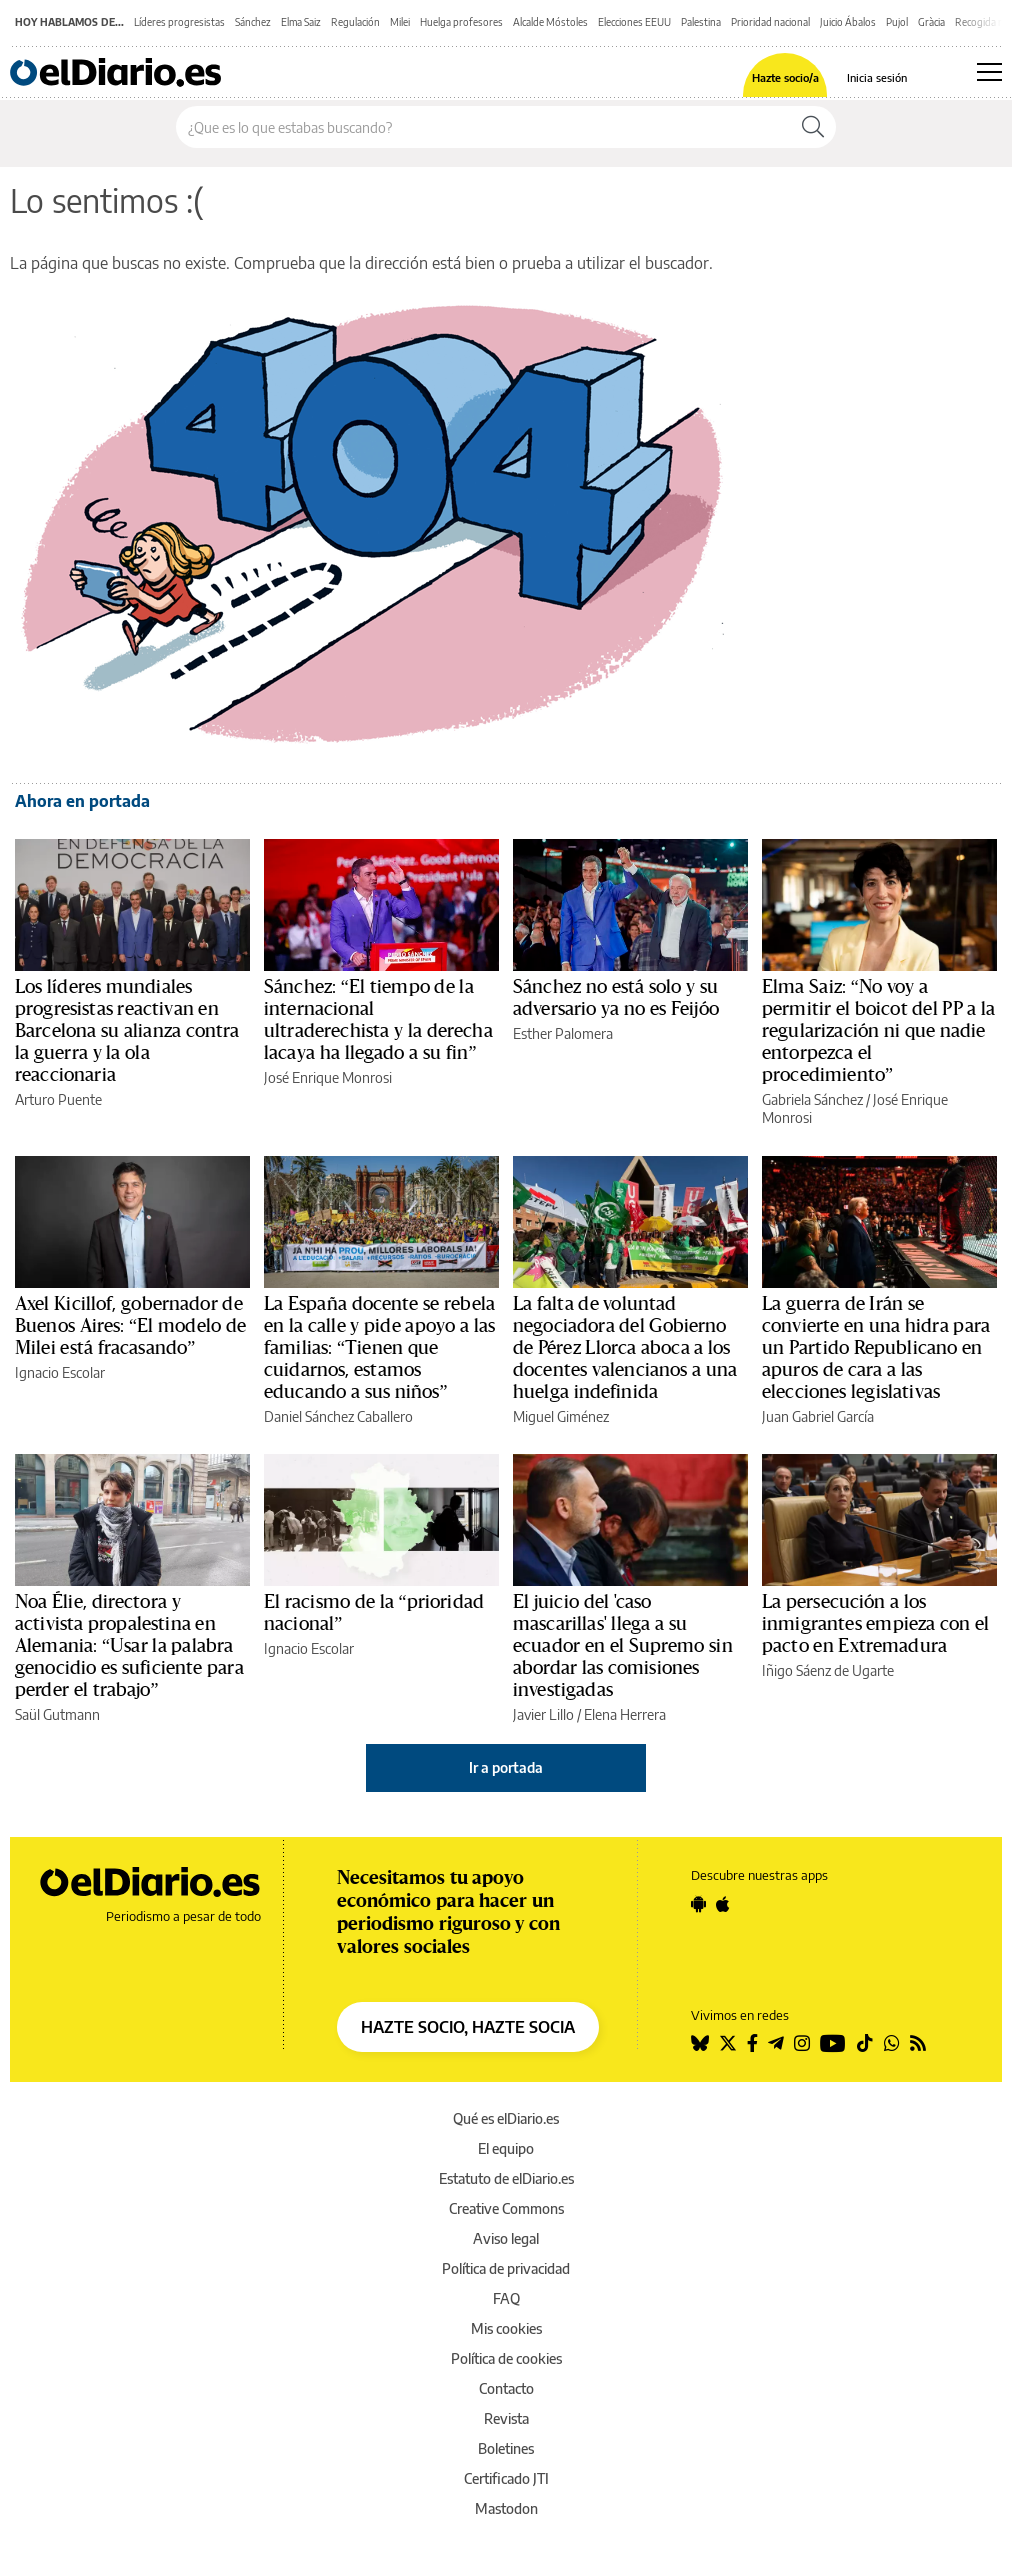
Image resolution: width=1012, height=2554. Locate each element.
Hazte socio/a (785, 77)
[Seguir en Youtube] (833, 2043)
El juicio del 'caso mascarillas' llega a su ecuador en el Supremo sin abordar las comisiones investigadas (623, 1646)
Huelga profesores (461, 22)
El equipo (506, 2148)
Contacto (506, 2388)
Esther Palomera (563, 1033)
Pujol (897, 22)
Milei (400, 22)
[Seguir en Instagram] (802, 2043)
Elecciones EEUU (634, 22)
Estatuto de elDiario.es (506, 2178)
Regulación (355, 22)
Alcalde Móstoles (550, 22)
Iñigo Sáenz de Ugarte (828, 1670)
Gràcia (931, 22)
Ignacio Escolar (60, 1372)
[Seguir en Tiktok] (865, 2043)
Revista (506, 2418)
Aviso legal (506, 2238)
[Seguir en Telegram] (776, 2043)
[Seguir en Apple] (723, 1904)
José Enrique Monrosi (328, 1077)
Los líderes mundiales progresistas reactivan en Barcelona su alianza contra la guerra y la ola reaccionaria (127, 1031)
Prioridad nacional (770, 22)
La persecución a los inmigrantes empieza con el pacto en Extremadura (875, 1624)
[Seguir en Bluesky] (700, 2043)
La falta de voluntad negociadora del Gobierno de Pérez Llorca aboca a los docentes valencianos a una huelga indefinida (625, 1348)
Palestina (701, 22)
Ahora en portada (82, 801)
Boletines (506, 2448)
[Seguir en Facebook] (752, 2043)
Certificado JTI (506, 2478)
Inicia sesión (877, 77)
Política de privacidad (506, 2268)
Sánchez (253, 22)
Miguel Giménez (561, 1416)
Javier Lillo (543, 1714)
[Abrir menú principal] (989, 72)
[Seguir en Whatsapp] (892, 2043)
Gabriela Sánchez (812, 1099)
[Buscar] (813, 127)
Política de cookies (506, 2358)
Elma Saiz (301, 22)
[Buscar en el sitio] (483, 127)
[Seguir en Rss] (918, 2043)
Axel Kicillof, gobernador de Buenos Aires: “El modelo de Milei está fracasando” (130, 1326)
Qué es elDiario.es (506, 2118)
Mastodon (506, 2508)
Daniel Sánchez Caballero (338, 1416)
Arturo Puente (58, 1099)
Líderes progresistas (179, 22)
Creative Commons (506, 2208)
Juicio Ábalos (848, 22)
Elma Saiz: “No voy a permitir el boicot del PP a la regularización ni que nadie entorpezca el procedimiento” (879, 1031)
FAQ (506, 2298)
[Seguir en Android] (698, 1904)
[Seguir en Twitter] (728, 2043)
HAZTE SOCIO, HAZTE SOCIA (468, 2027)
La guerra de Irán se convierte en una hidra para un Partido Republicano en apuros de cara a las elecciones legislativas (876, 1348)
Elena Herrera (625, 1714)
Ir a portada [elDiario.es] (506, 1767)
